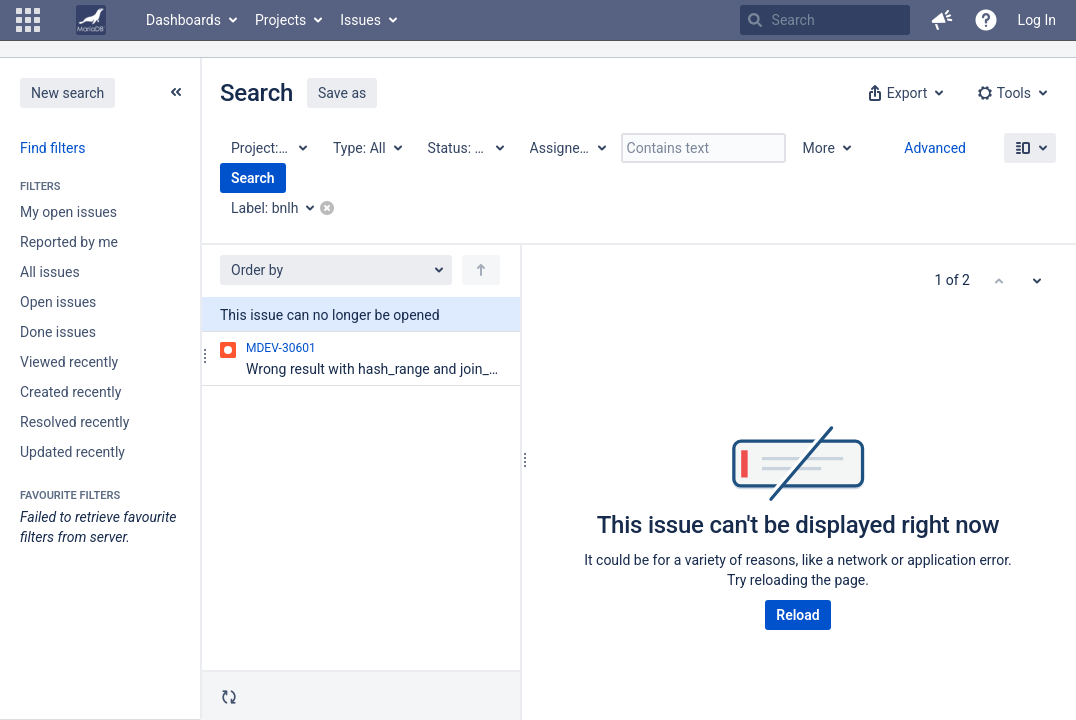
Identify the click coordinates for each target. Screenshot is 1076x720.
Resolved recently (74, 422)
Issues (360, 20)
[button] (28, 20)
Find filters (52, 148)
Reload (797, 615)
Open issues (58, 302)
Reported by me (69, 242)
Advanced (935, 148)
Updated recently (72, 452)
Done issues (58, 332)
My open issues (68, 212)
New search (67, 93)
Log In (1037, 20)
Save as (342, 93)
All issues (50, 272)
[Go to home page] (91, 20)
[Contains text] (703, 148)
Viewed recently (69, 362)
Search (253, 178)
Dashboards (183, 20)
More (819, 148)
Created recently (70, 392)
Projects (280, 20)
